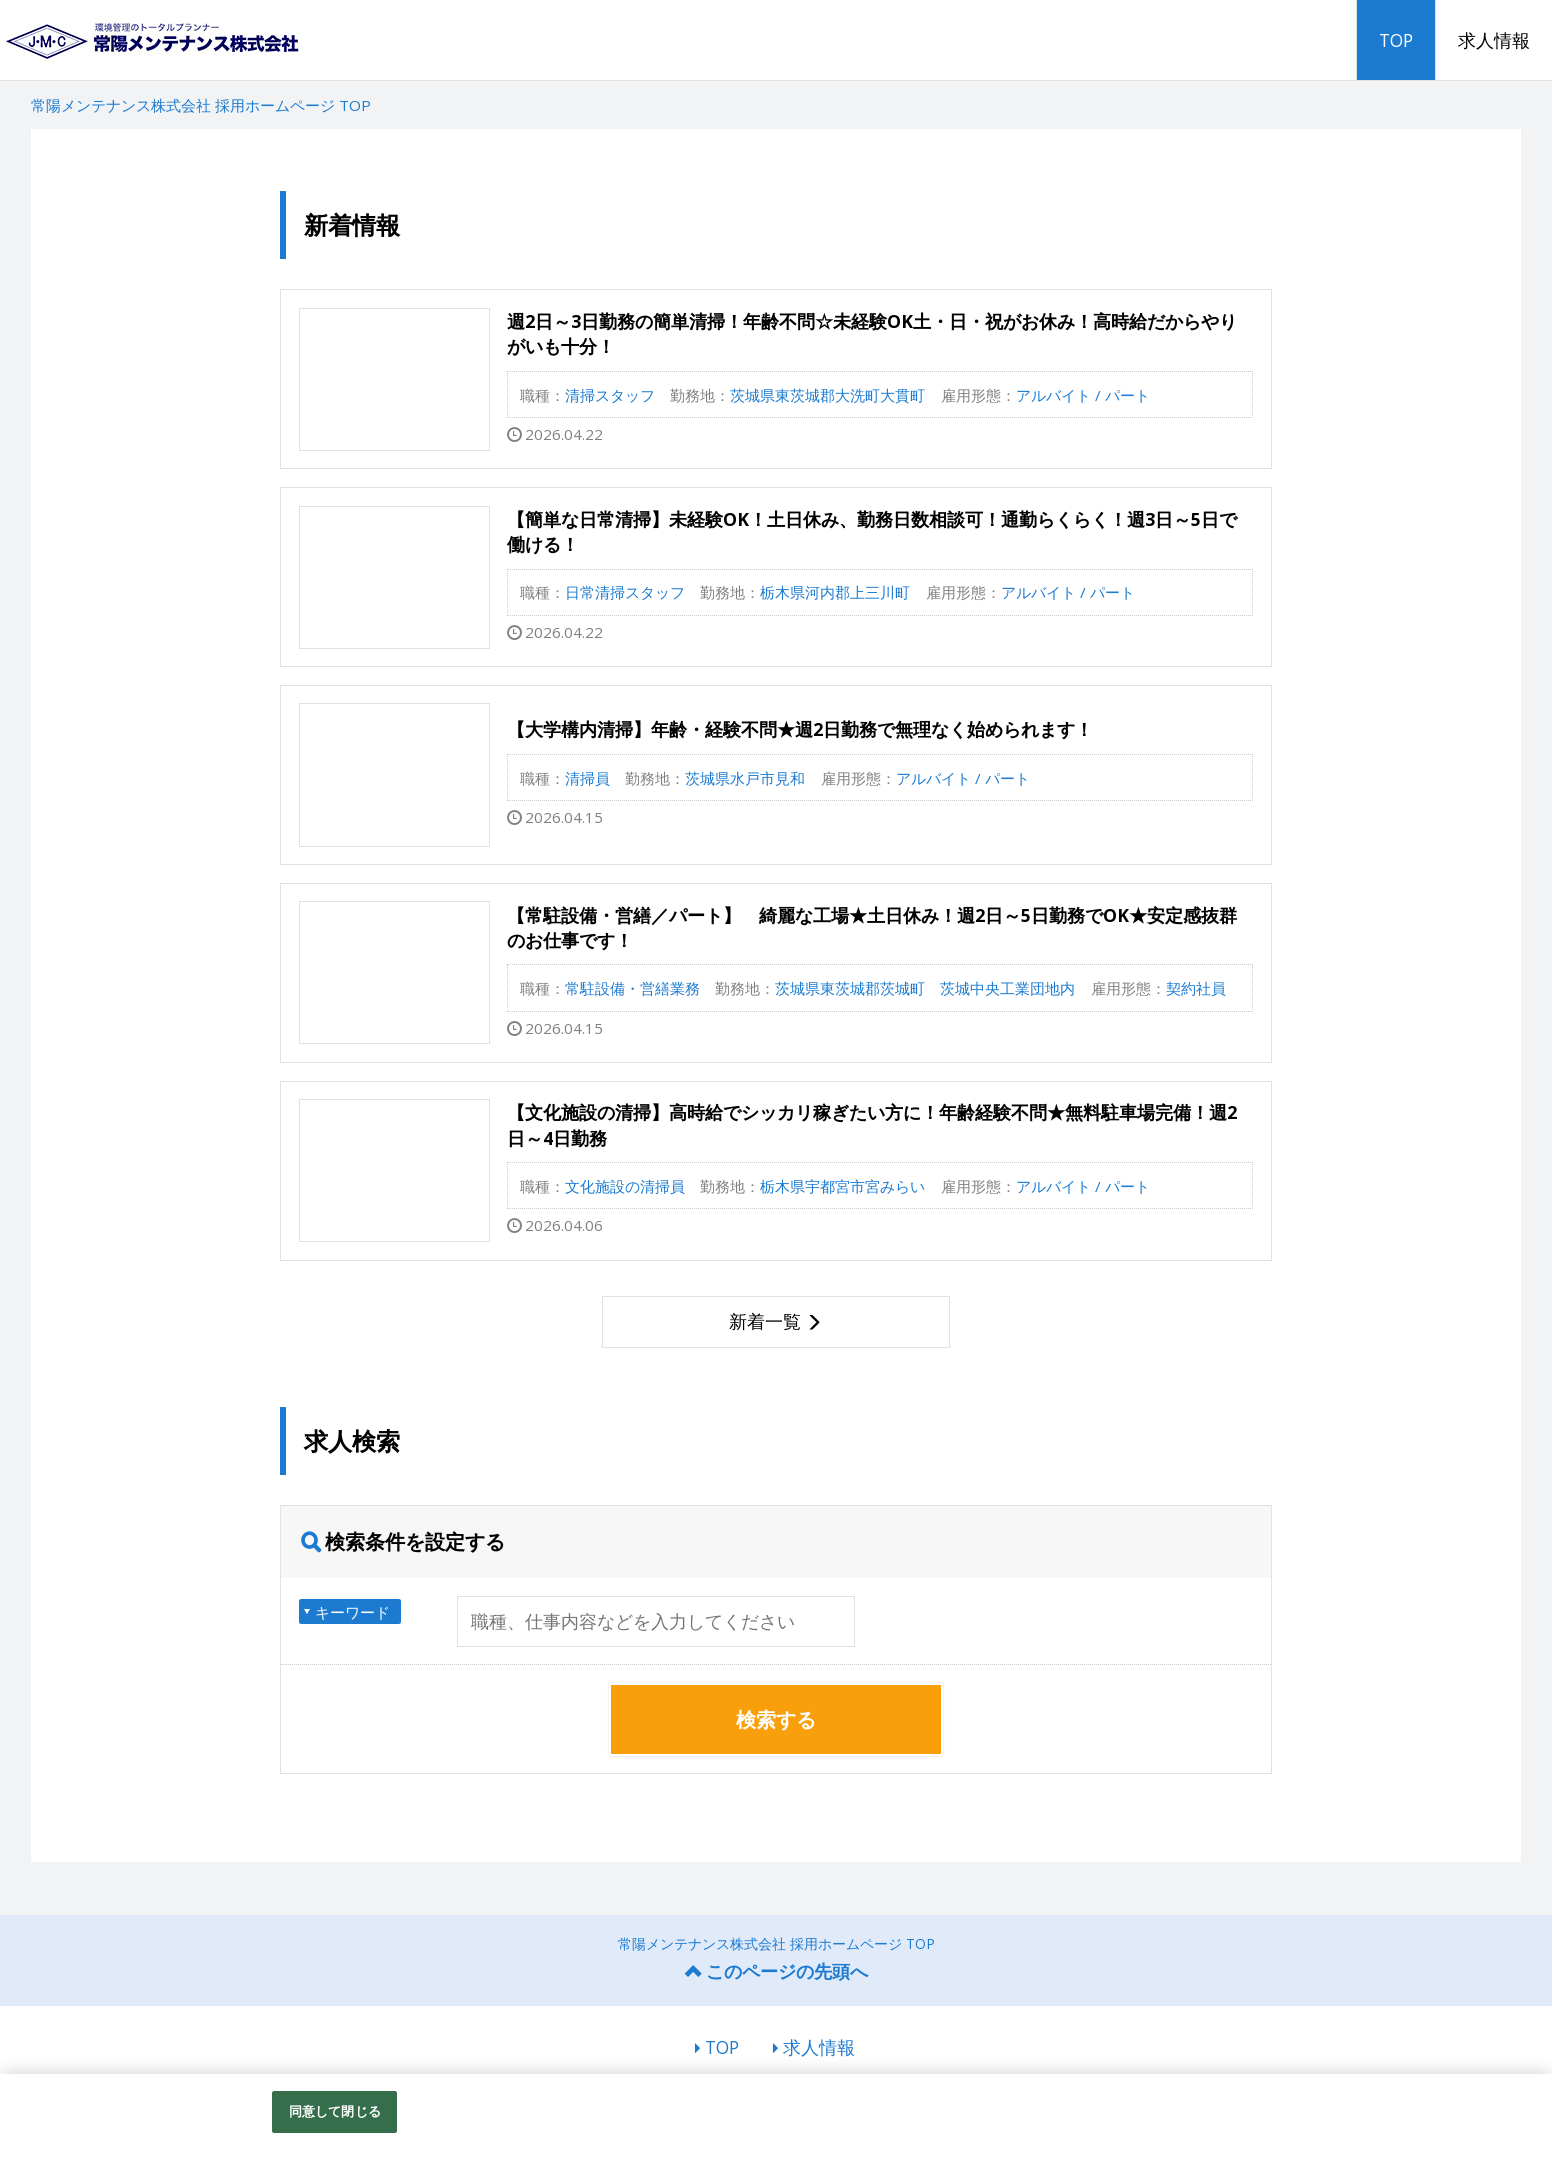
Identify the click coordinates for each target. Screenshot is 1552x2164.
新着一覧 (765, 1321)
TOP (1396, 40)
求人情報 (1494, 40)
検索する (776, 1719)
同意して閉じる (335, 2111)
